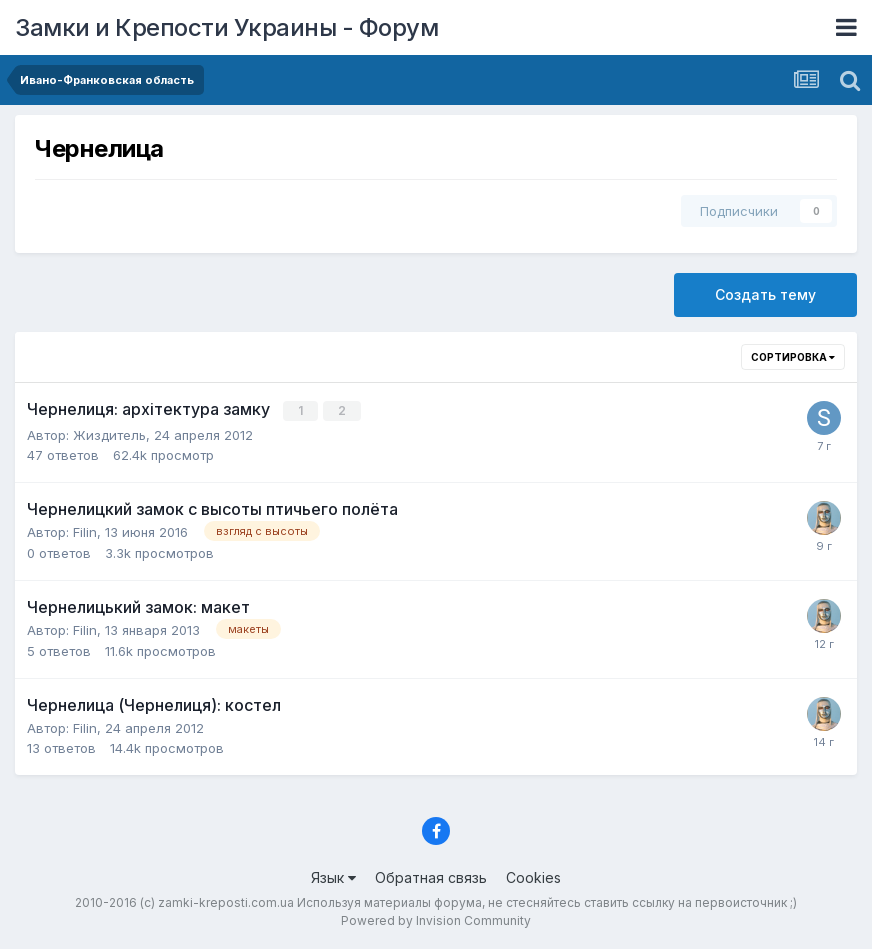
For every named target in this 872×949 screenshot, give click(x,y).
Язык (333, 876)
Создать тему (765, 294)
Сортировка (793, 357)
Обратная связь (431, 876)
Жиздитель (109, 434)
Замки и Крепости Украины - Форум (226, 27)
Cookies (533, 876)
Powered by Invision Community (436, 919)
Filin (85, 531)
